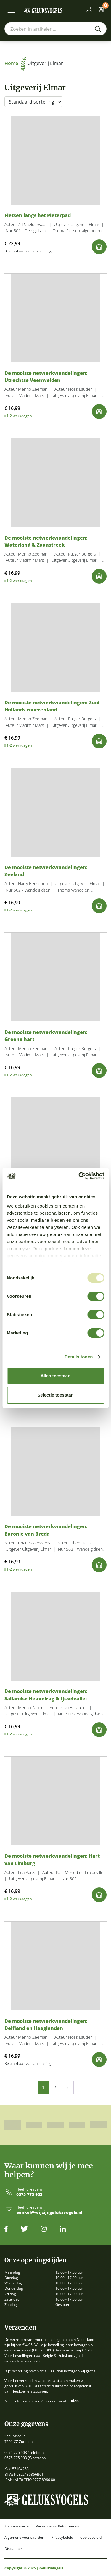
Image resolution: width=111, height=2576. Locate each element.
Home (15, 63)
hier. (75, 2401)
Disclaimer (13, 2549)
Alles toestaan (56, 1375)
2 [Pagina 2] (54, 2087)
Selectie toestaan (55, 1394)
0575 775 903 (29, 2194)
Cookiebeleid (91, 2537)
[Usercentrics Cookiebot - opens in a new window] (79, 1176)
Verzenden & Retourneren (57, 2526)
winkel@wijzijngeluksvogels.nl (49, 2212)
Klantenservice (16, 2526)
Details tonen (79, 1356)
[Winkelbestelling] (33, 101)
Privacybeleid (62, 2537)
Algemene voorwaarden (24, 2537)
